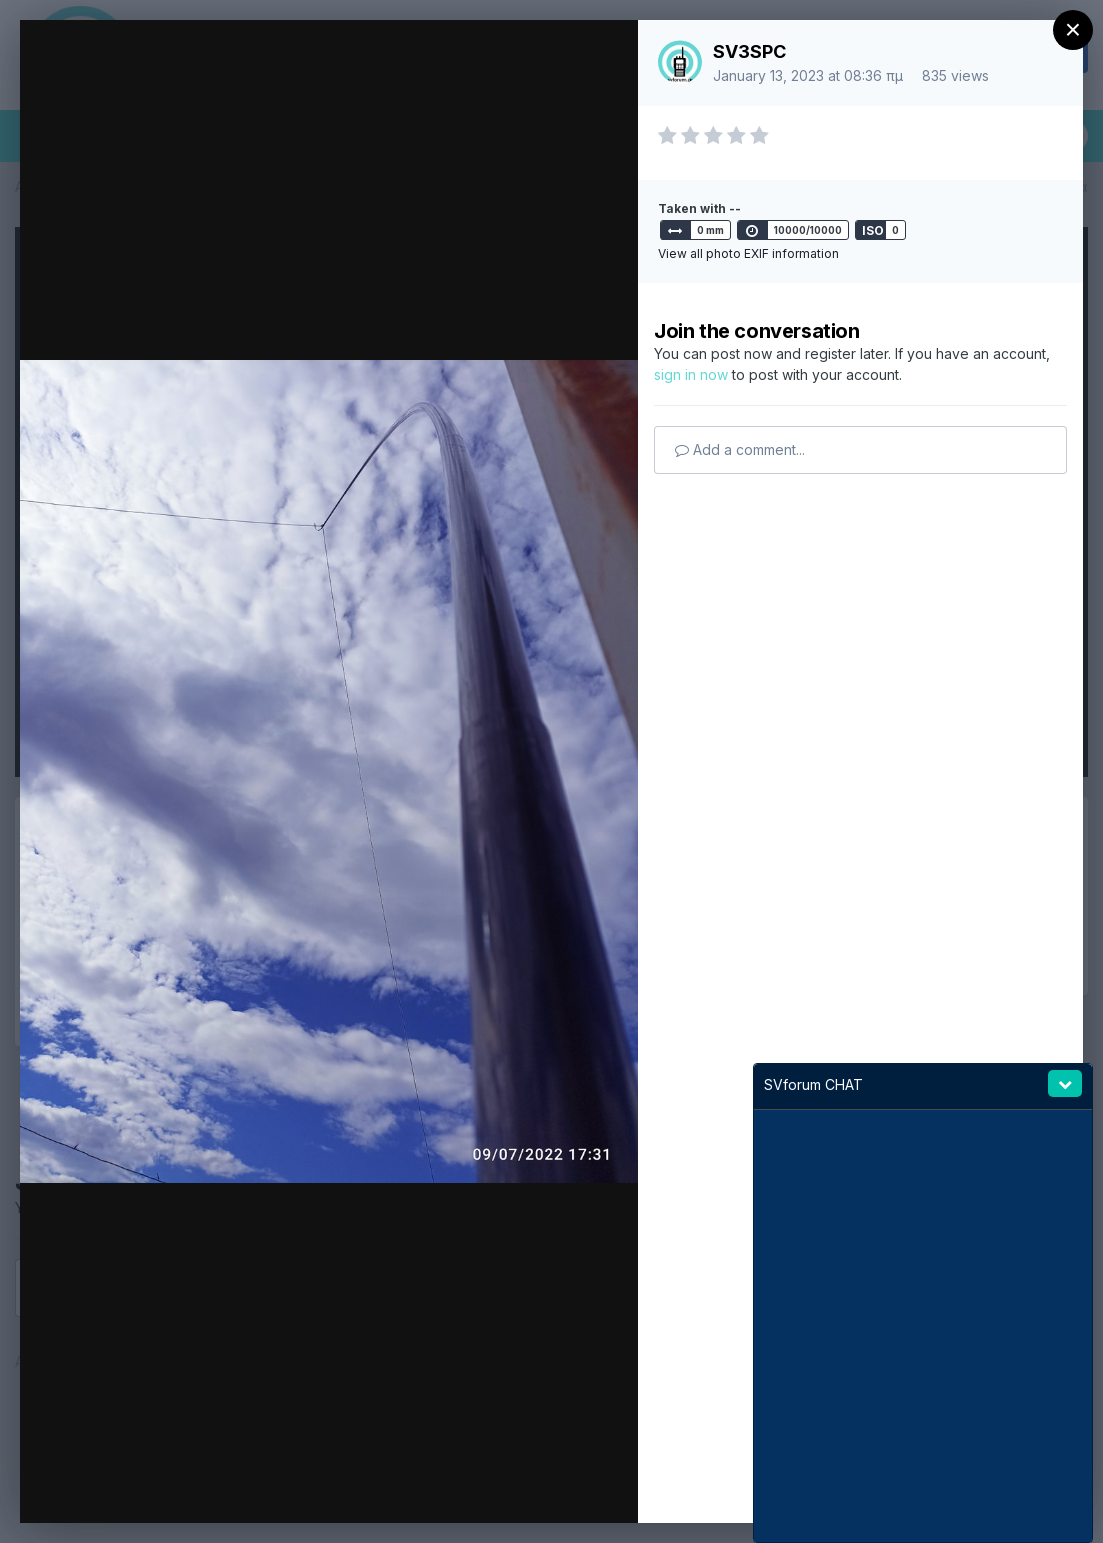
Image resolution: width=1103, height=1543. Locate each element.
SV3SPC (749, 51)
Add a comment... (740, 449)
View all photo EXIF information (748, 253)
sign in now (691, 374)
